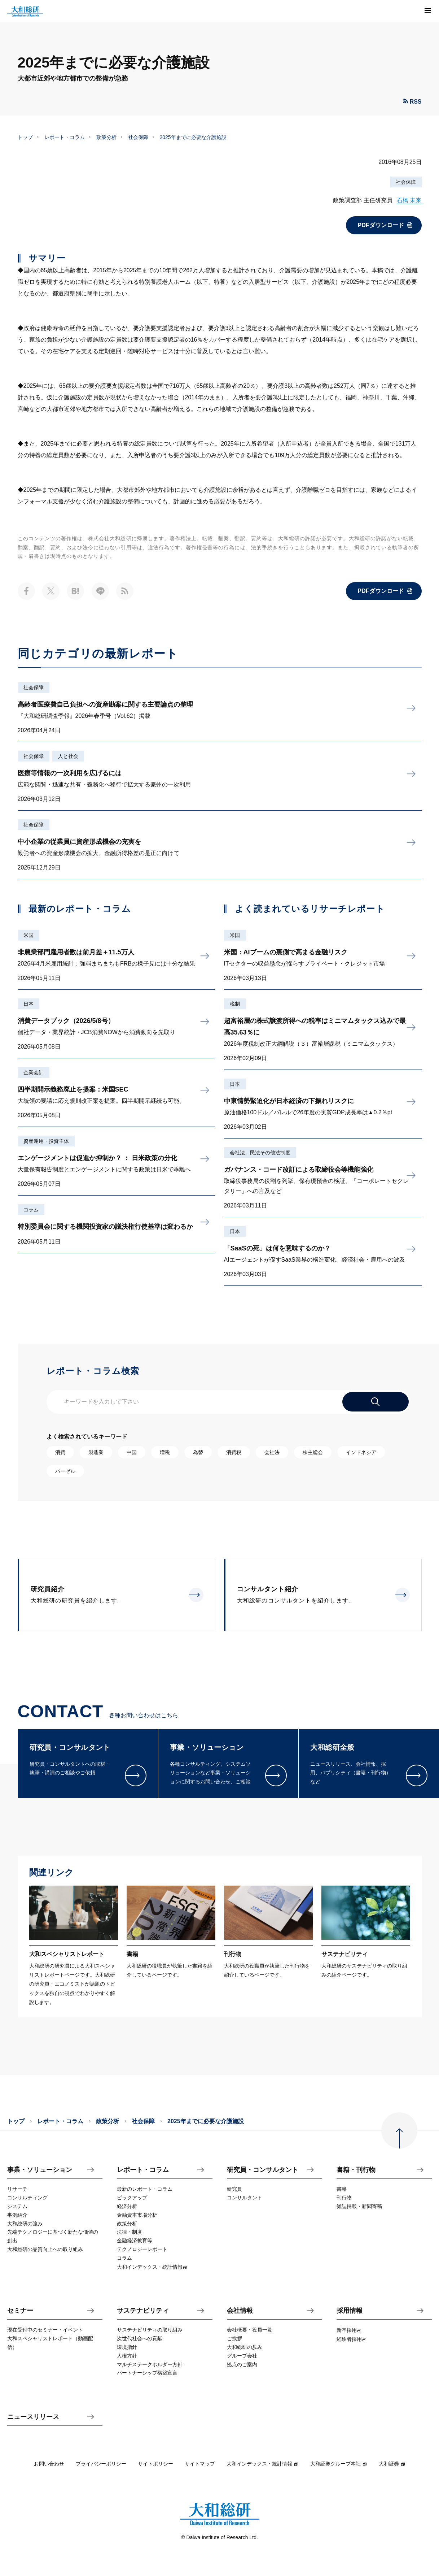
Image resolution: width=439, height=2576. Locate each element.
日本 (28, 1004)
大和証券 (392, 2464)
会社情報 (240, 2310)
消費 (60, 1452)
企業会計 (33, 1072)
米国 (28, 935)
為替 (198, 1452)
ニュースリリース (33, 2417)
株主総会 (313, 1452)
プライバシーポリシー (101, 2464)
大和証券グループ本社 (338, 2464)
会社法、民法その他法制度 (260, 1152)
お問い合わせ (49, 2464)
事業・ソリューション (39, 2170)
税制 (235, 1004)
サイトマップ (200, 2464)
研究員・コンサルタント (262, 2170)
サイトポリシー (155, 2464)
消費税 (233, 1452)
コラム (31, 1210)
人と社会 (68, 756)
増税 (165, 1452)
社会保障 (138, 137)
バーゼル (65, 1471)
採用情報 (350, 2310)
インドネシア (361, 1452)
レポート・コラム (64, 137)
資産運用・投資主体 (46, 1141)
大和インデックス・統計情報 (263, 2464)
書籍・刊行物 (356, 2170)
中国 (132, 1452)
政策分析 (106, 137)
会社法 (272, 1452)
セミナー (20, 2310)
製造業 (96, 1452)
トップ (25, 137)
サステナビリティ (143, 2310)
